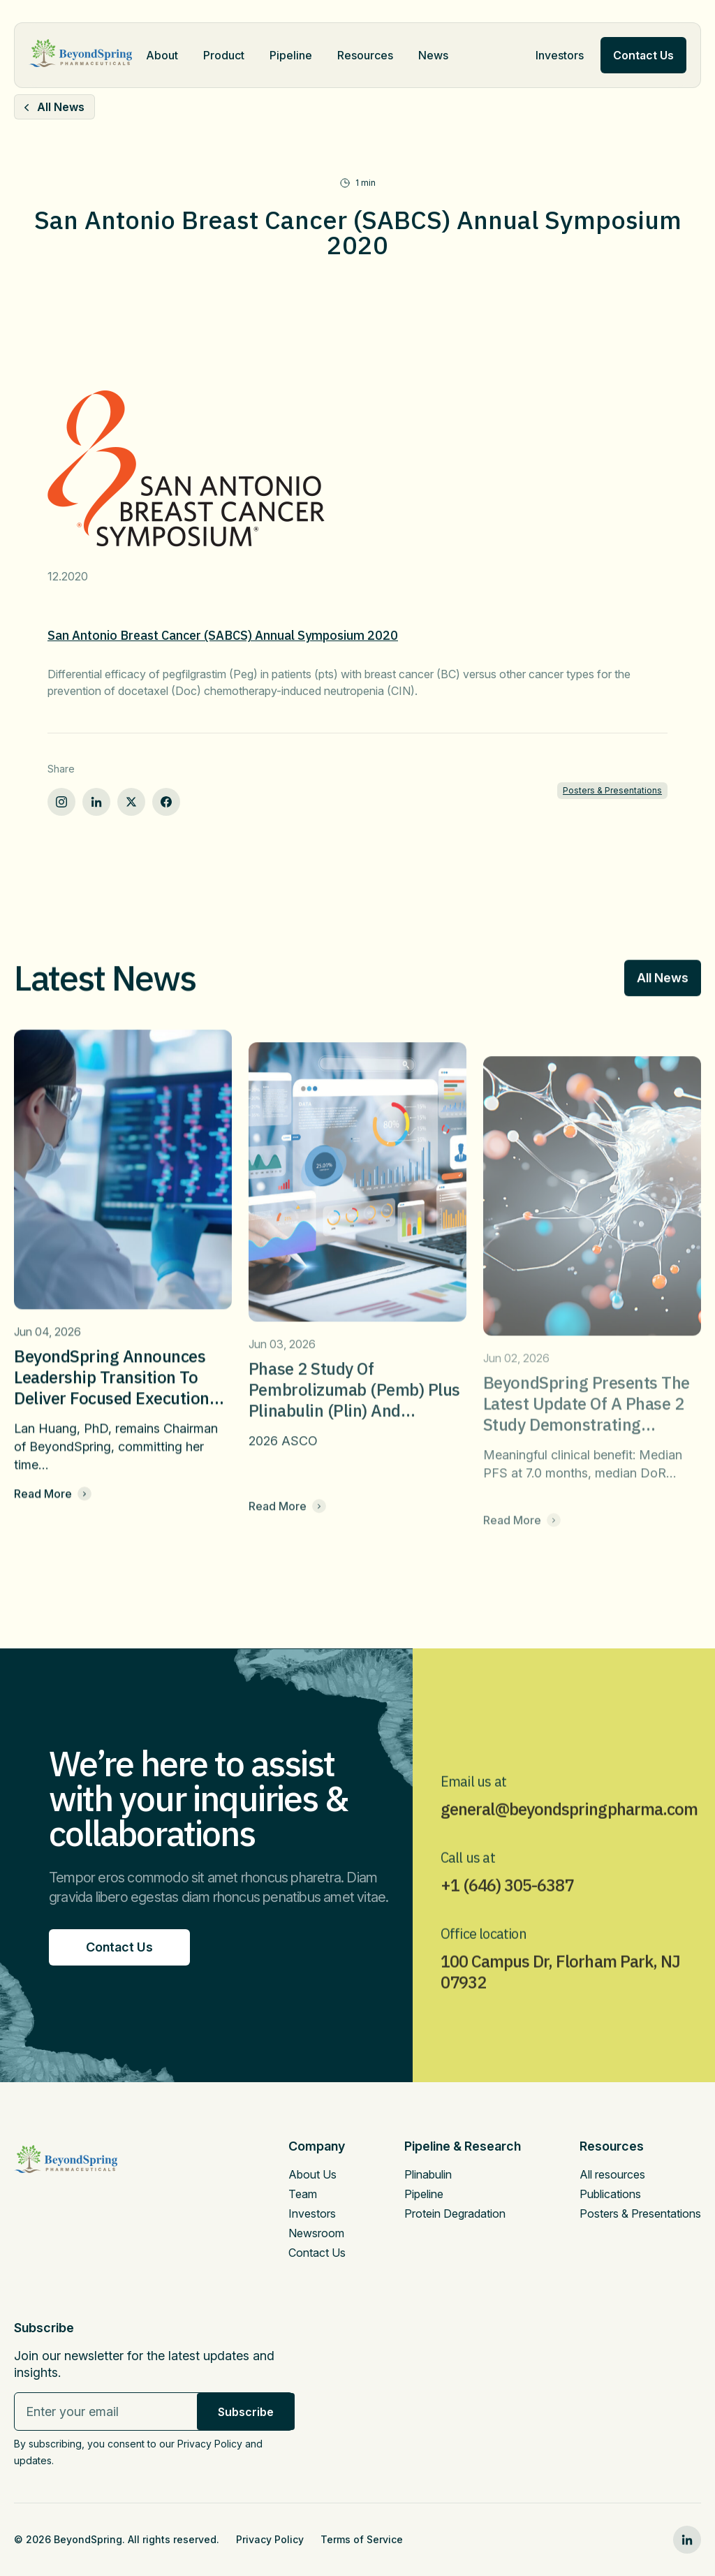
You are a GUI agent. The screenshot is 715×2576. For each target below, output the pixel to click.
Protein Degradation (455, 2213)
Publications (610, 2194)
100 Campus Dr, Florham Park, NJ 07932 (560, 2007)
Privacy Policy (270, 2539)
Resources (365, 55)
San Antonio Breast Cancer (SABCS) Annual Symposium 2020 (222, 635)
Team (302, 2194)
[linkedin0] (687, 2540)
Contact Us (317, 2253)
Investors (560, 55)
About (162, 55)
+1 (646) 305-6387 (507, 1920)
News (433, 55)
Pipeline (291, 55)
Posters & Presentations (612, 790)
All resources (612, 2174)
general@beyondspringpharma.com (569, 1844)
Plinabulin (428, 2174)
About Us (312, 2174)
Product (223, 55)
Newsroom (316, 2233)
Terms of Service (361, 2539)
